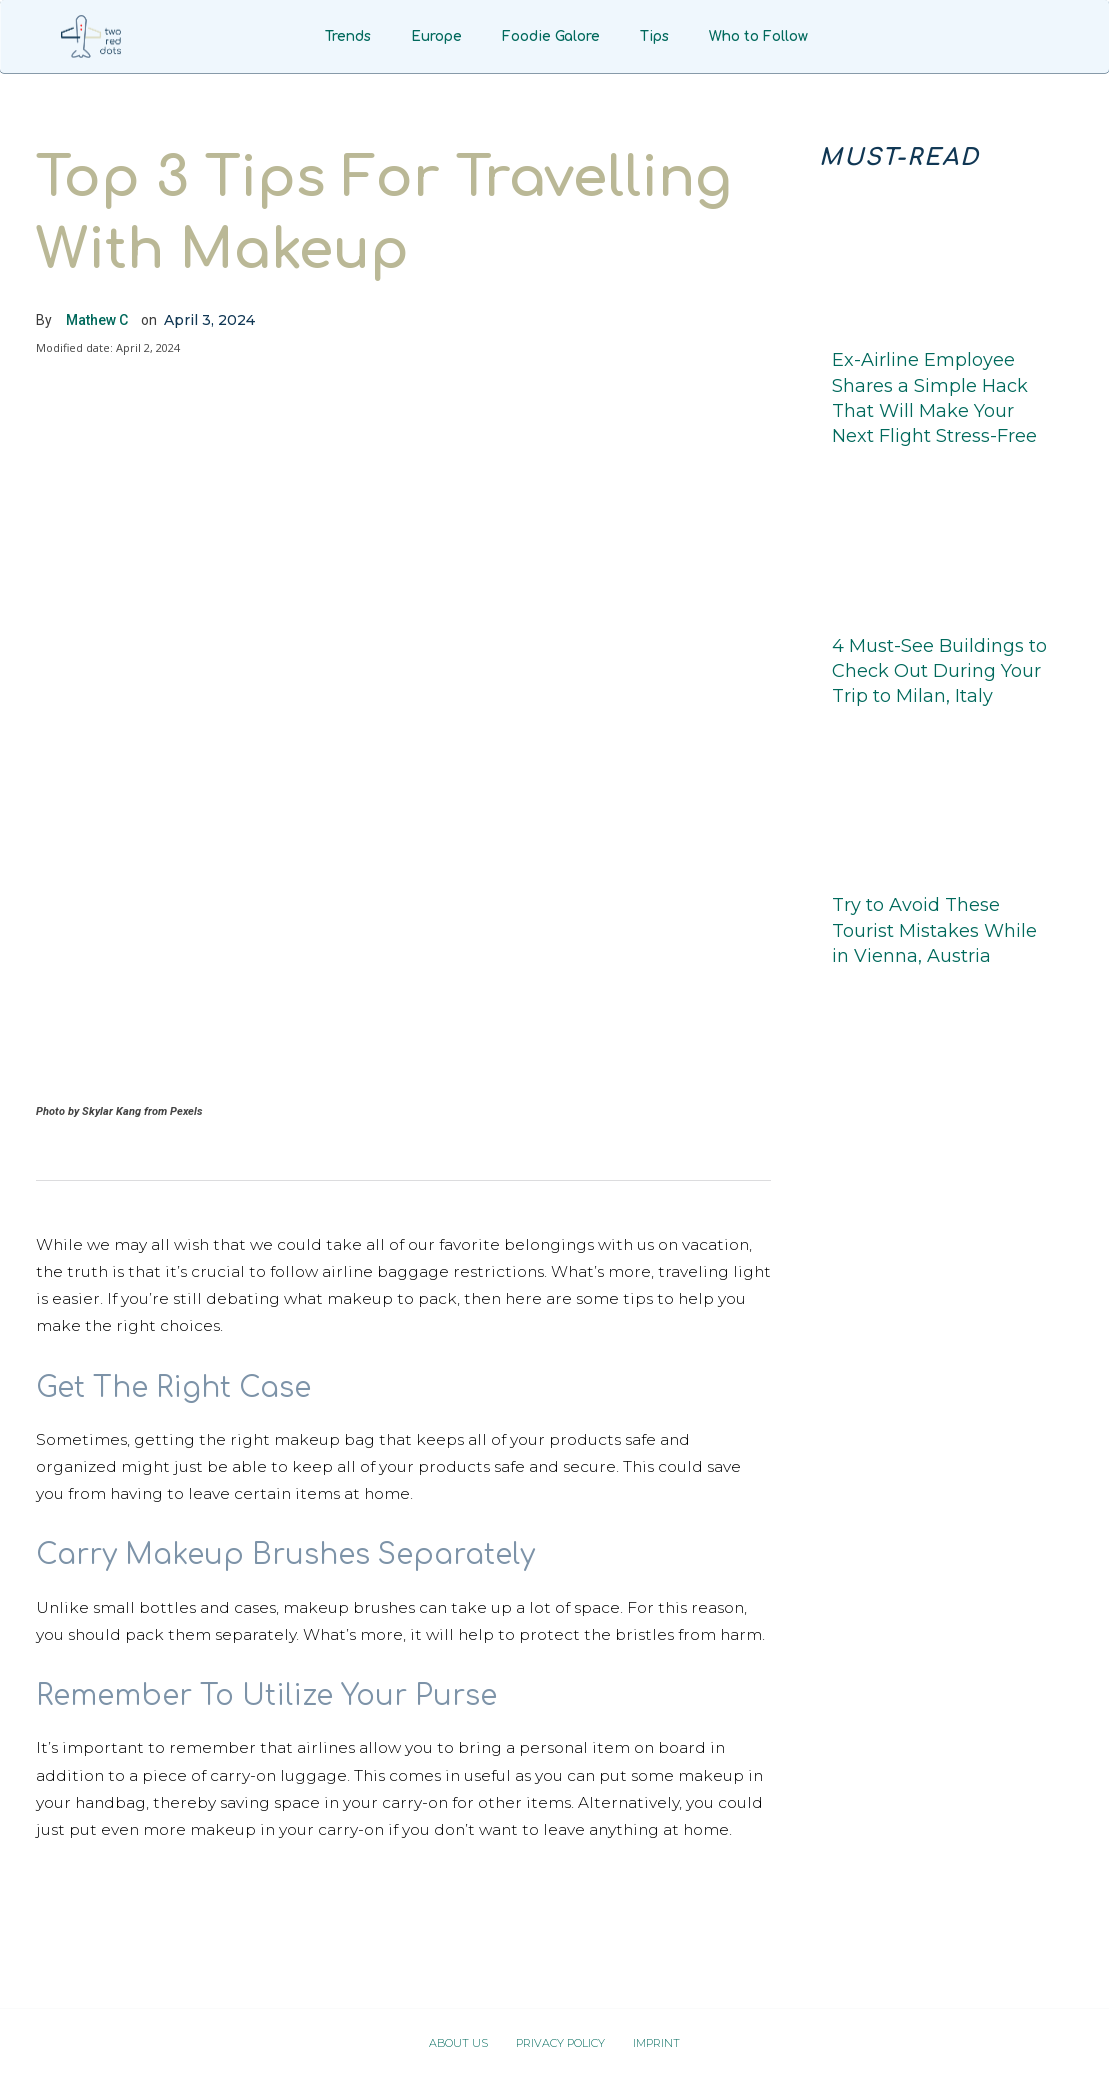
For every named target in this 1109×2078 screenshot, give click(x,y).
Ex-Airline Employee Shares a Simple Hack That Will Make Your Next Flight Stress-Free (934, 398)
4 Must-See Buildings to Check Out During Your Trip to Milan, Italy (939, 671)
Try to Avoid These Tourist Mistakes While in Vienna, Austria (934, 930)
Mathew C (97, 320)
